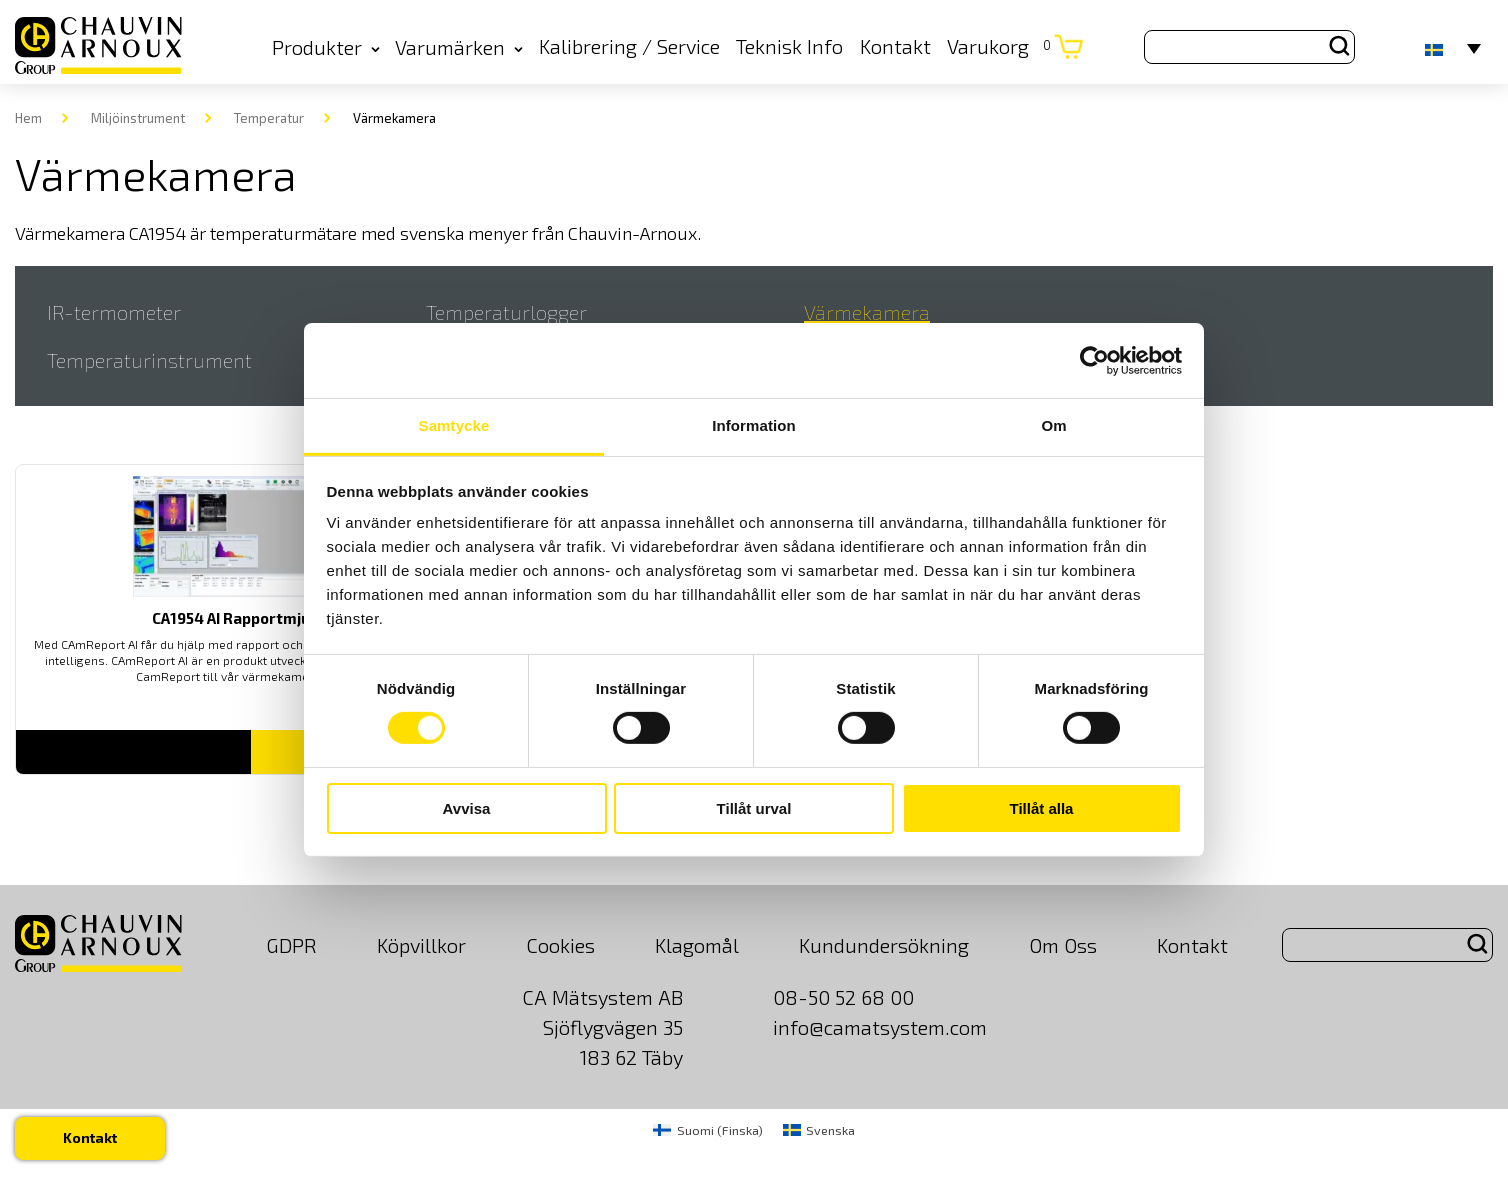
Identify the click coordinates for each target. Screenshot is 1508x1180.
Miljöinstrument (138, 118)
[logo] (98, 47)
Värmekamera (867, 312)
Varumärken (459, 47)
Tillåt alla (1042, 808)
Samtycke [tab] (454, 425)
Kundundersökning (884, 945)
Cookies (560, 945)
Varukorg (999, 46)
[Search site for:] (1249, 47)
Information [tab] (754, 425)
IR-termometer (114, 312)
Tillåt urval (754, 808)
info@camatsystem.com (880, 1027)
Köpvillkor (421, 945)
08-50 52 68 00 (843, 997)
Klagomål (697, 945)
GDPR (291, 945)
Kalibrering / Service (629, 46)
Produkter (326, 47)
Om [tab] (1053, 425)
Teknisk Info (789, 46)
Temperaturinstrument (149, 360)
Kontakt (895, 46)
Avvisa (467, 808)
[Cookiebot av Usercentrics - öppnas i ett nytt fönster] (1094, 360)
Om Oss (1063, 945)
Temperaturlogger (506, 312)
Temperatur (269, 118)
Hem (28, 118)
